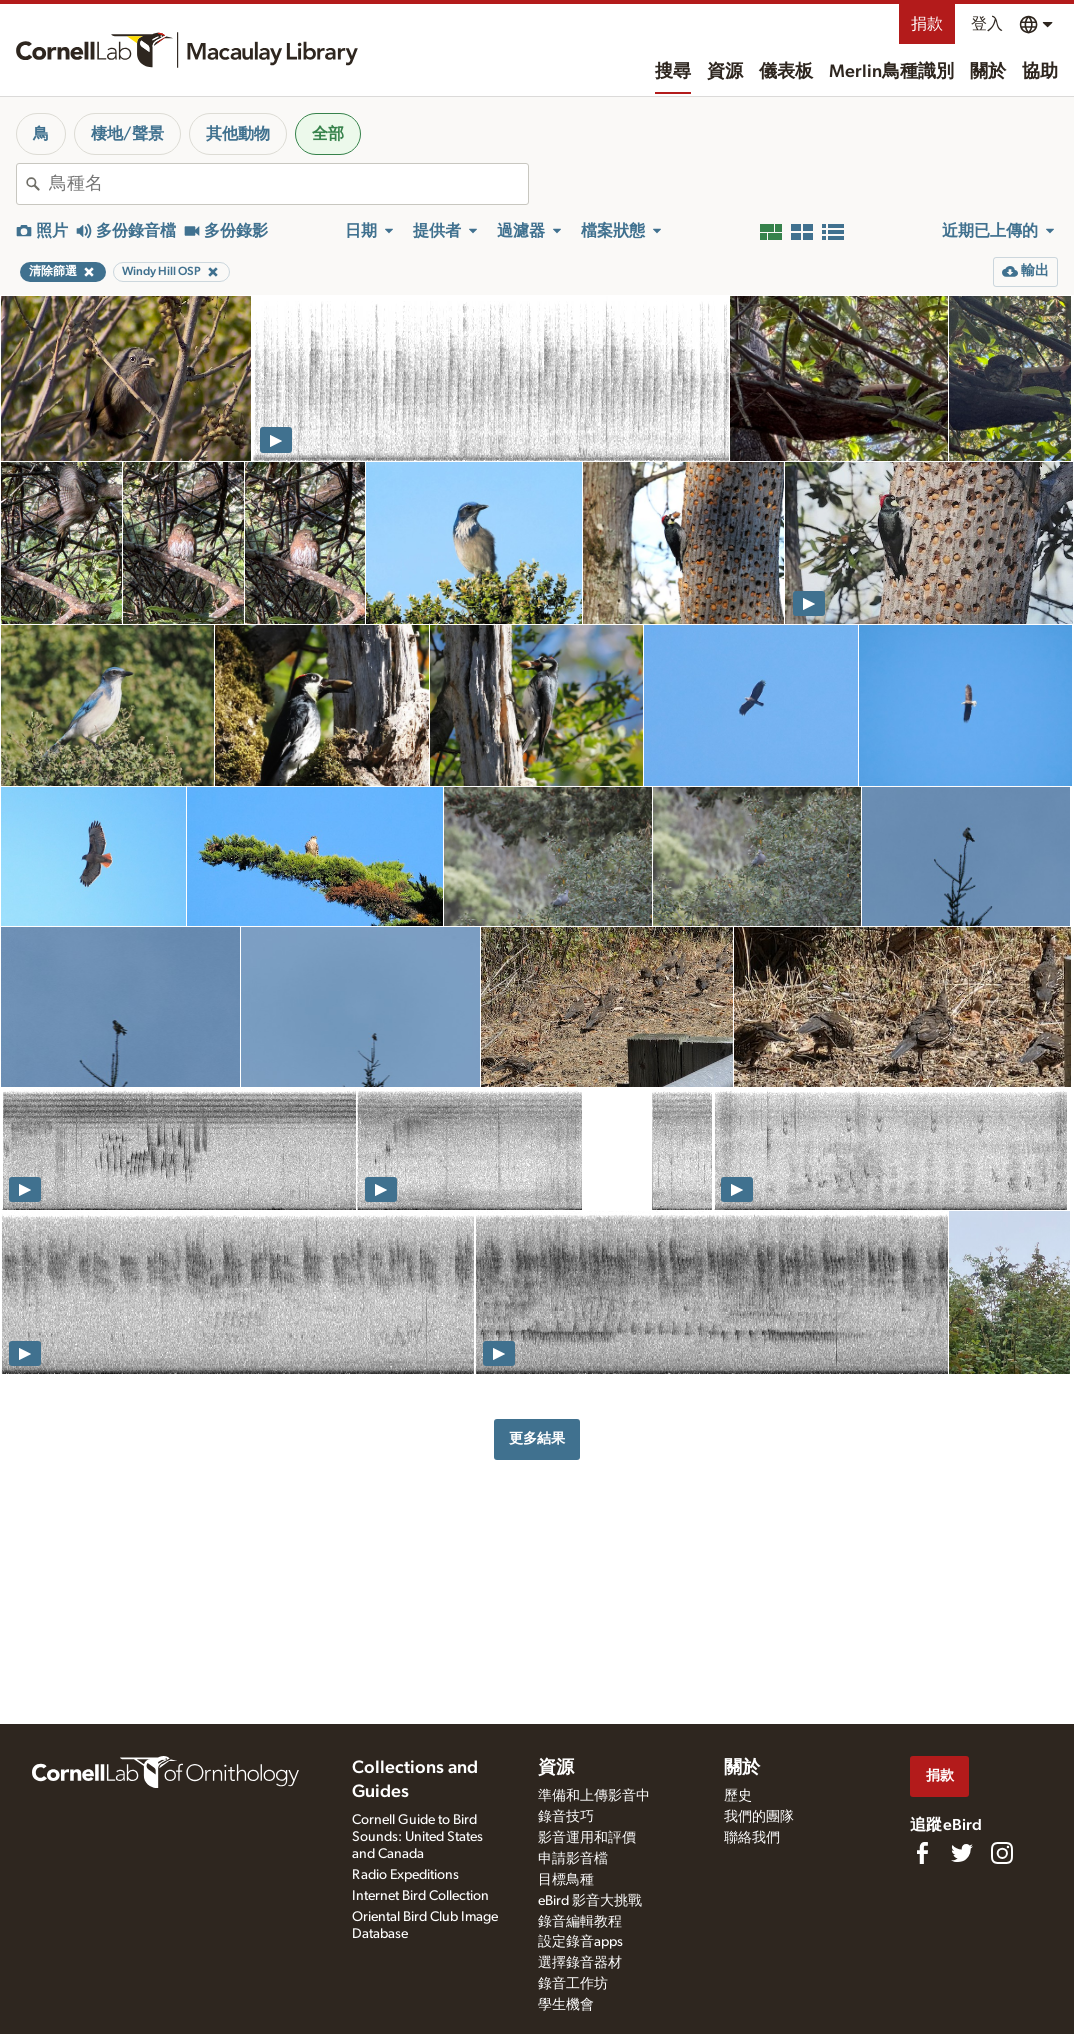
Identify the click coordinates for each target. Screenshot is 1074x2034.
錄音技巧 (566, 1817)
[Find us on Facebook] (922, 1853)
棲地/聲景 (127, 134)
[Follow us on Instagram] (1002, 1853)
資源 (725, 72)
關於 (988, 72)
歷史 (738, 1796)
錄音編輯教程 (580, 1922)
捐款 (927, 24)
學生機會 (566, 2005)
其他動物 (238, 134)
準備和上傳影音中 (594, 1796)
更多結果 (537, 1438)
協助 (1040, 72)
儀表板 (786, 72)
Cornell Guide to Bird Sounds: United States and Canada (417, 1837)
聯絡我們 (752, 1838)
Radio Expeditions (405, 1875)
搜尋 (673, 72)
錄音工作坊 (573, 1984)
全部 (328, 134)
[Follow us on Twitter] (962, 1853)
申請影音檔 (573, 1859)
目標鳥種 (566, 1880)
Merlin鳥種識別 (891, 72)
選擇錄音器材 (580, 1963)
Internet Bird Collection (420, 1896)
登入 (987, 24)
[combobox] (288, 184)
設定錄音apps (580, 1942)
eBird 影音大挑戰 (590, 1901)
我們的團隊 (759, 1817)
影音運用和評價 (587, 1838)
